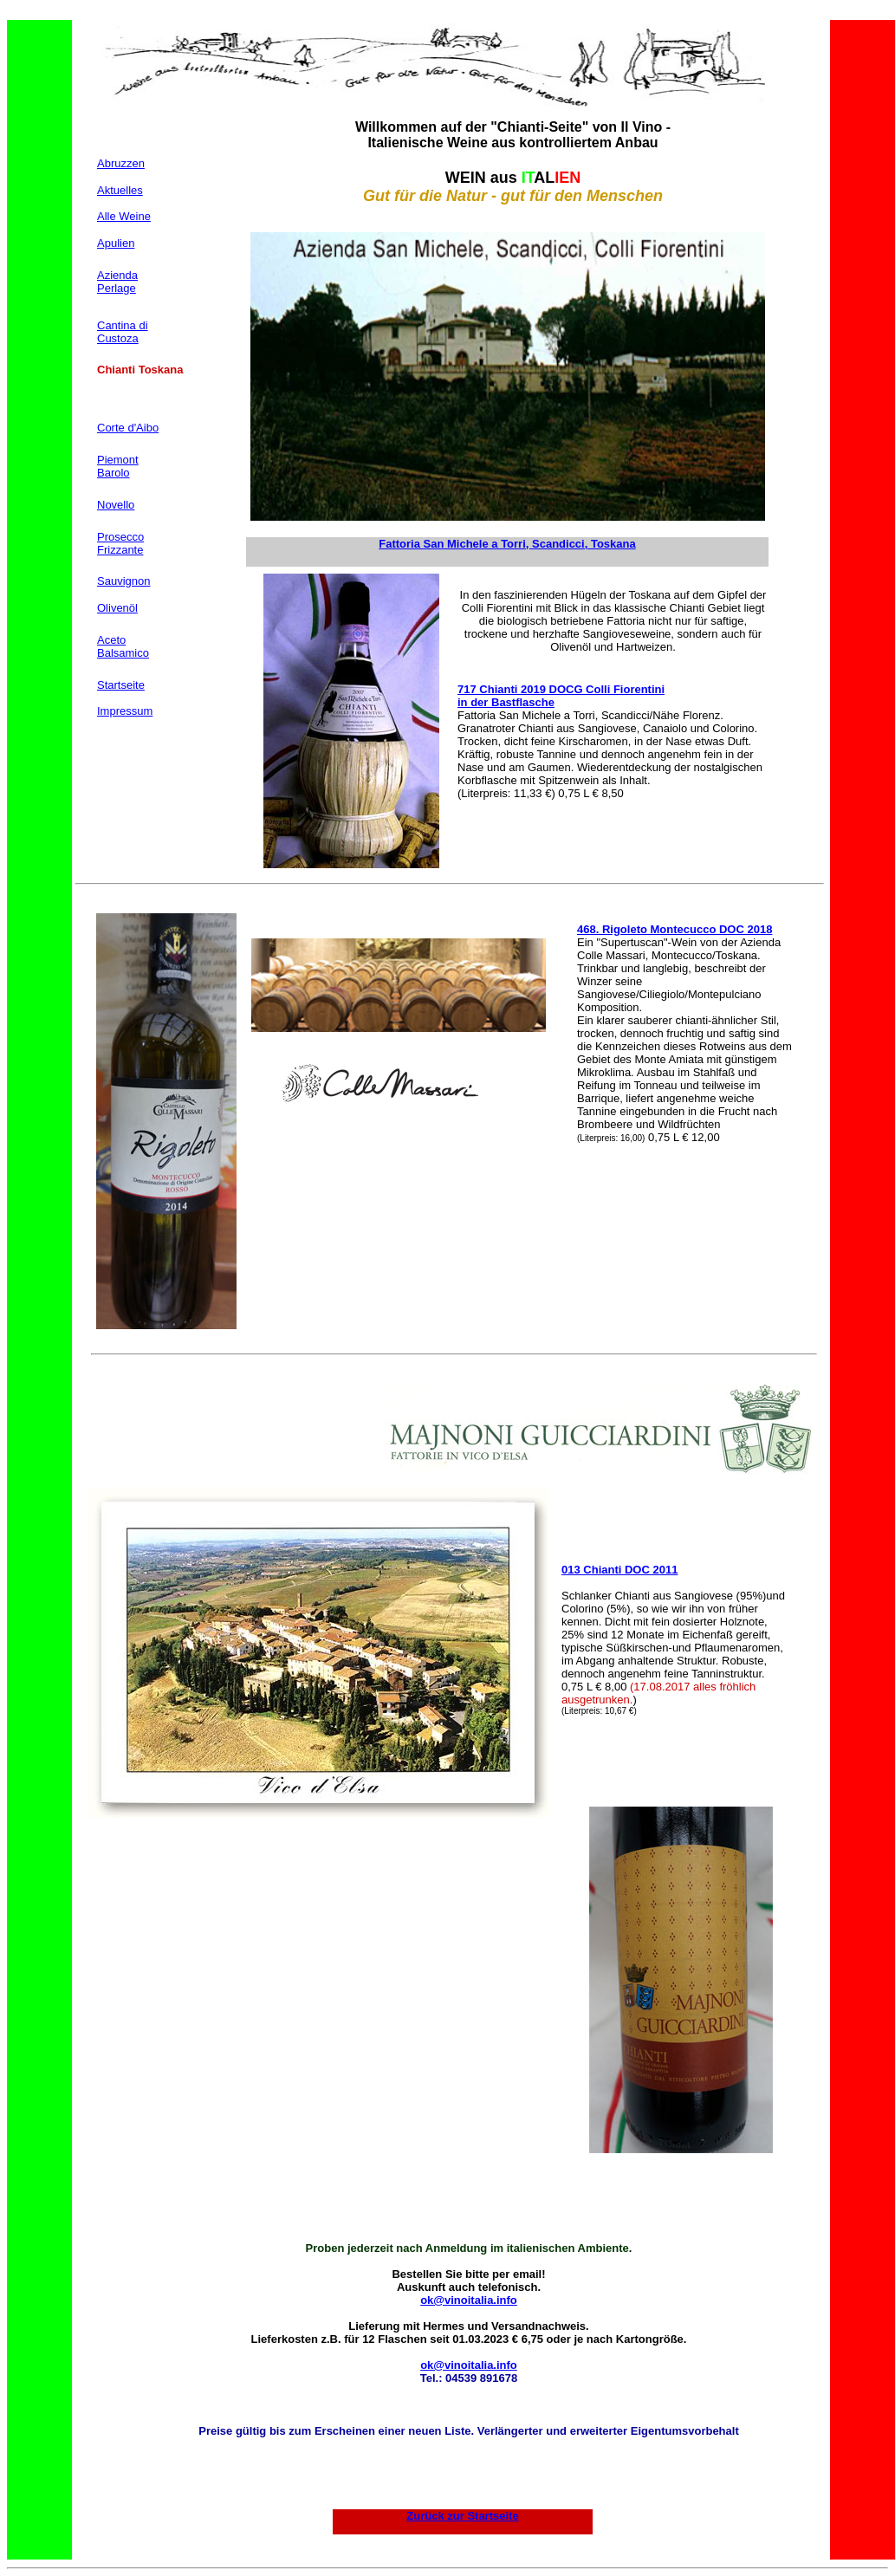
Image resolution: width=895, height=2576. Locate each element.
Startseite (121, 684)
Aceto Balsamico (123, 646)
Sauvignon (123, 580)
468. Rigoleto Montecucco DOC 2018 (674, 929)
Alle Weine (124, 216)
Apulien (115, 243)
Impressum (124, 710)
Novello (115, 504)
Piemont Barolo (118, 466)
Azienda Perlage (117, 282)
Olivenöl (117, 607)
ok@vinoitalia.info (468, 2300)
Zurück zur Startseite (462, 2515)
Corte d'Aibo (128, 427)
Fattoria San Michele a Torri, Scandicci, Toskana (507, 543)
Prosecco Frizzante (120, 543)
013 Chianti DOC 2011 (619, 1569)
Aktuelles (120, 190)
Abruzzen (121, 163)
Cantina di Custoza (122, 332)
